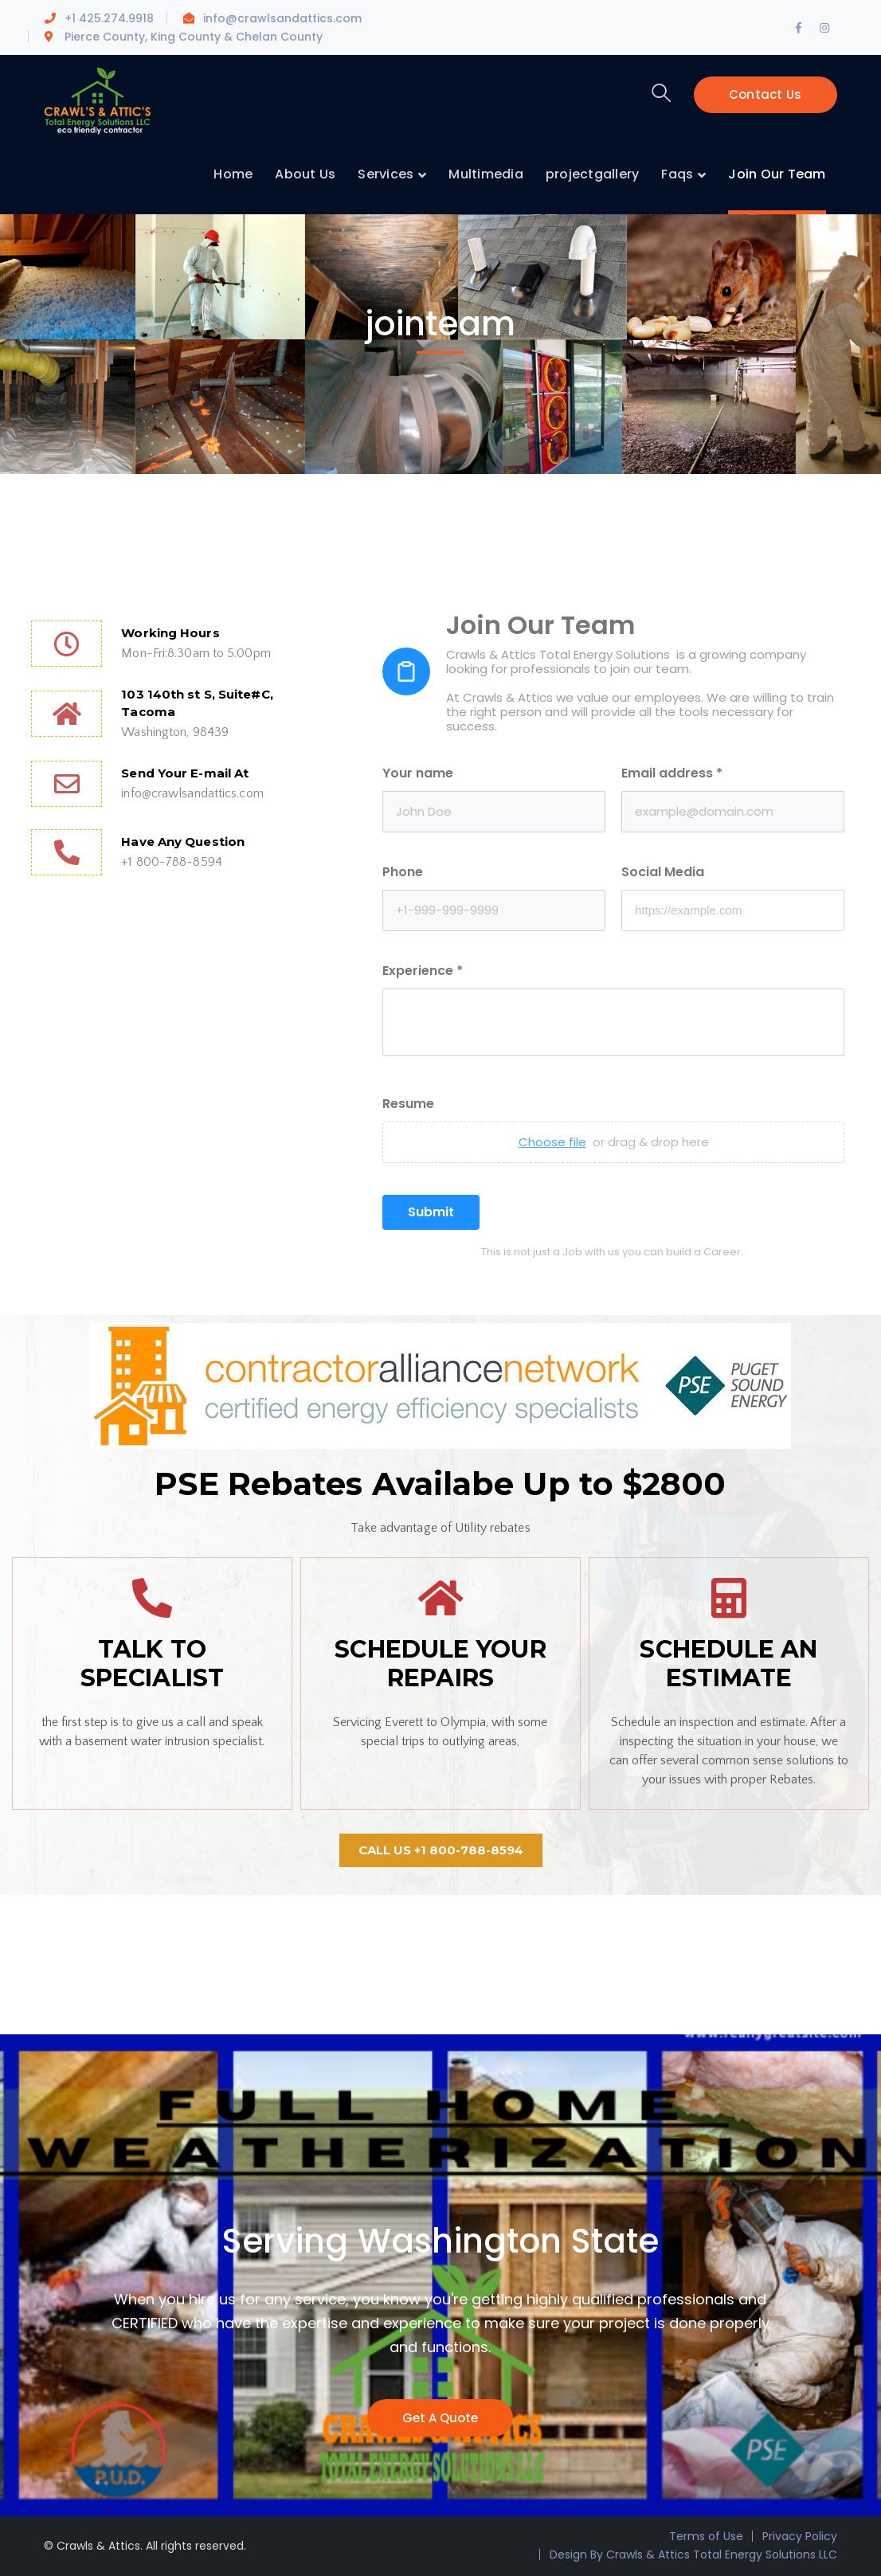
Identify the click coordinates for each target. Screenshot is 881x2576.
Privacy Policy (799, 2536)
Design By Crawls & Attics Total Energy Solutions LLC (693, 2554)
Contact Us (765, 94)
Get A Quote (440, 2418)
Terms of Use (706, 2536)
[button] (440, 1850)
